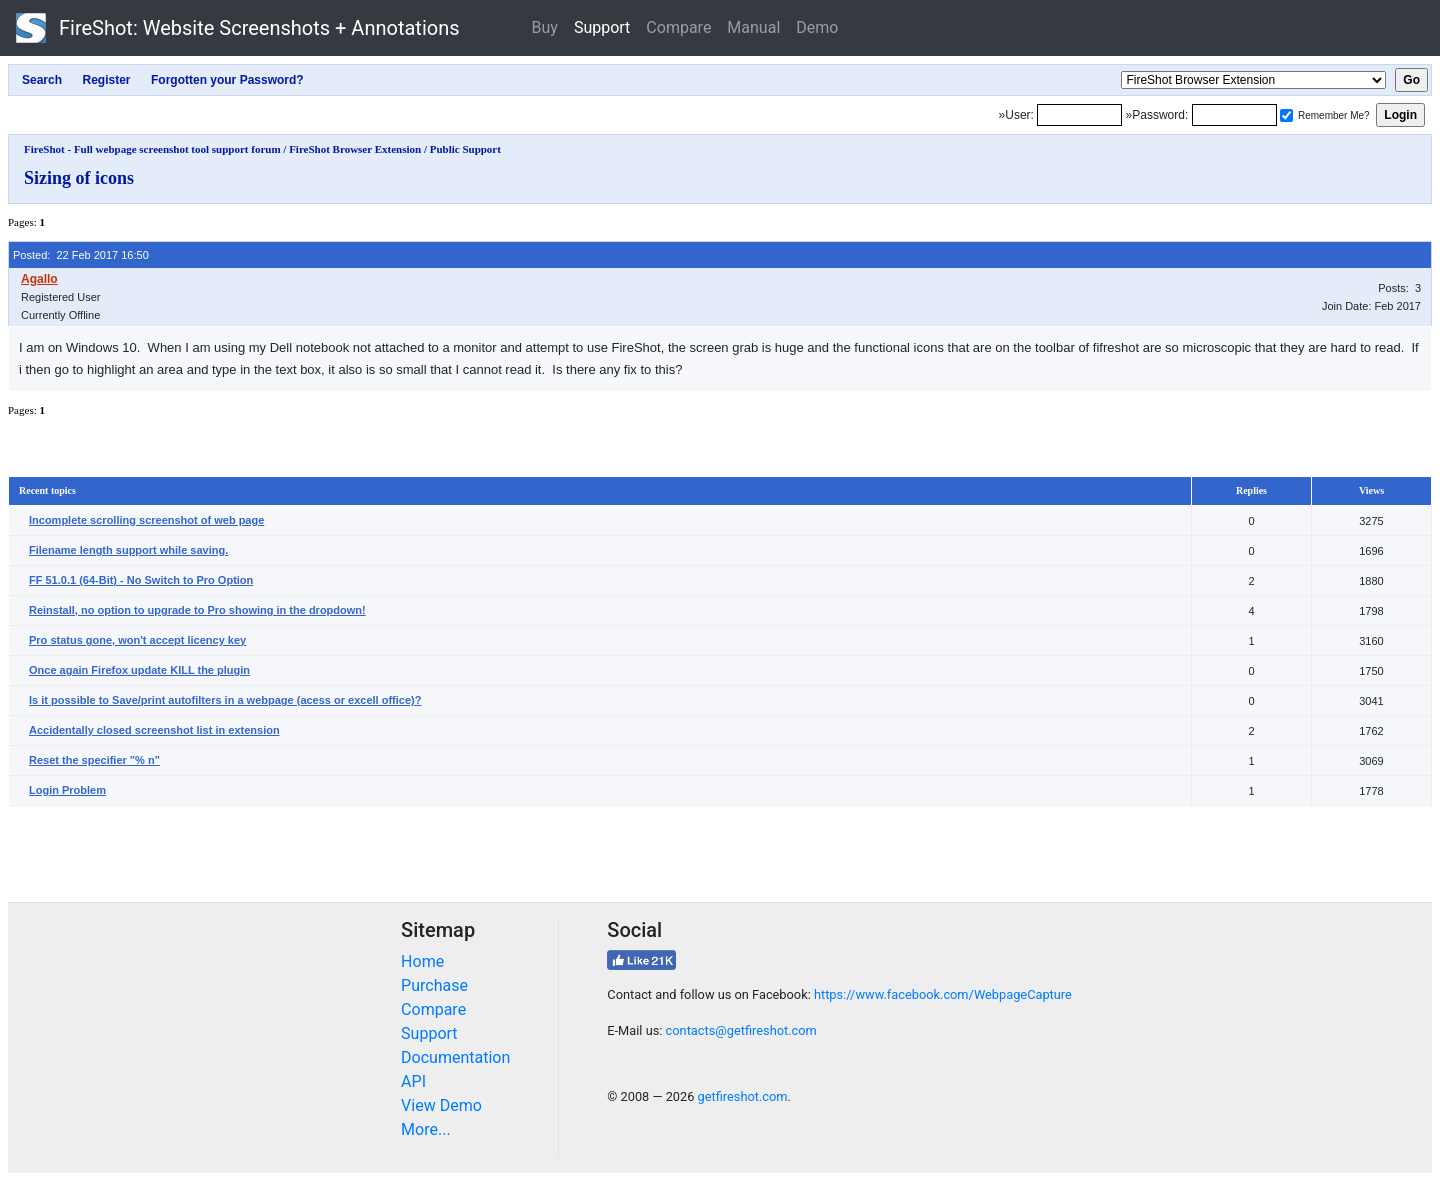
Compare (678, 27)
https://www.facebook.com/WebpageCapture (943, 994)
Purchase (434, 985)
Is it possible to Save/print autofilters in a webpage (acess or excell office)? (225, 700)
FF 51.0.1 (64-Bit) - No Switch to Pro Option (141, 580)
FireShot (238, 28)
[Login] (1079, 115)
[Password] (1234, 115)
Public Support (465, 149)
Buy (545, 27)
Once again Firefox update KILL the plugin (139, 670)
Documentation (455, 1057)
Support (602, 27)
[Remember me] (1286, 115)
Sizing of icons (79, 178)
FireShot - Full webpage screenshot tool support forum (152, 149)
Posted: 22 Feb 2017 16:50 (81, 255)
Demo (817, 27)
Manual (753, 27)
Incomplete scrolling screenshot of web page (146, 520)
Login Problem (67, 790)
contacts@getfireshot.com (741, 1030)
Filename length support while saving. (128, 550)
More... (426, 1129)
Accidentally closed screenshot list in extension (154, 730)
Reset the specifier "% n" (94, 760)
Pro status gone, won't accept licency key (137, 640)
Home (422, 961)
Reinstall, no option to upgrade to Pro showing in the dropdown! (197, 610)
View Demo (441, 1105)
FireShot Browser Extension (355, 149)
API (413, 1081)
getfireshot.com (743, 1096)
